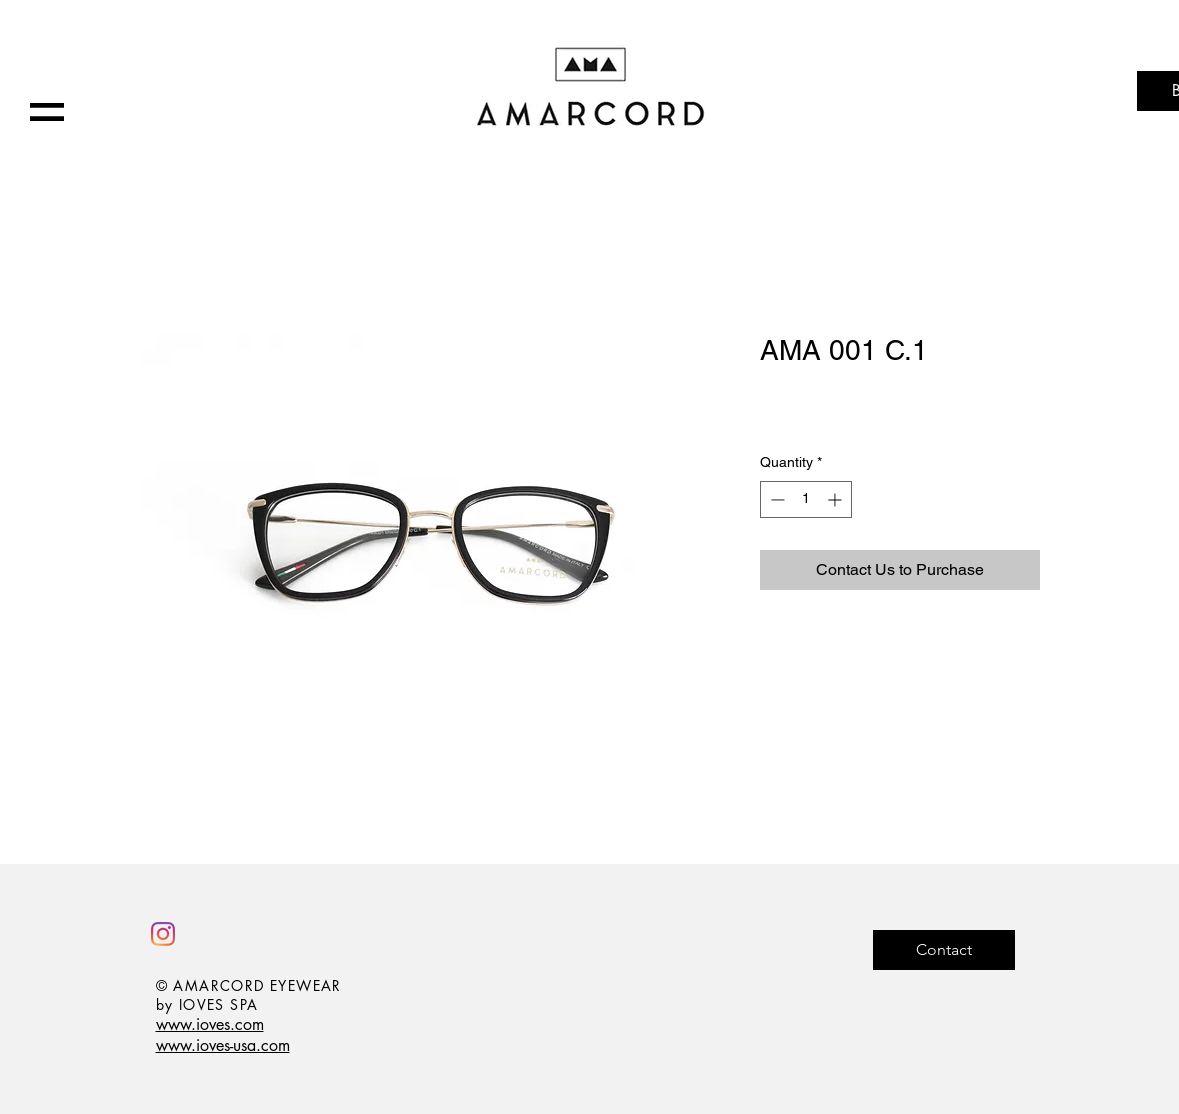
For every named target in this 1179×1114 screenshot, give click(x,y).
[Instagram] (163, 934)
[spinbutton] (806, 499)
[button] (47, 112)
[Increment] (836, 499)
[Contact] (944, 950)
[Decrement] (775, 499)
